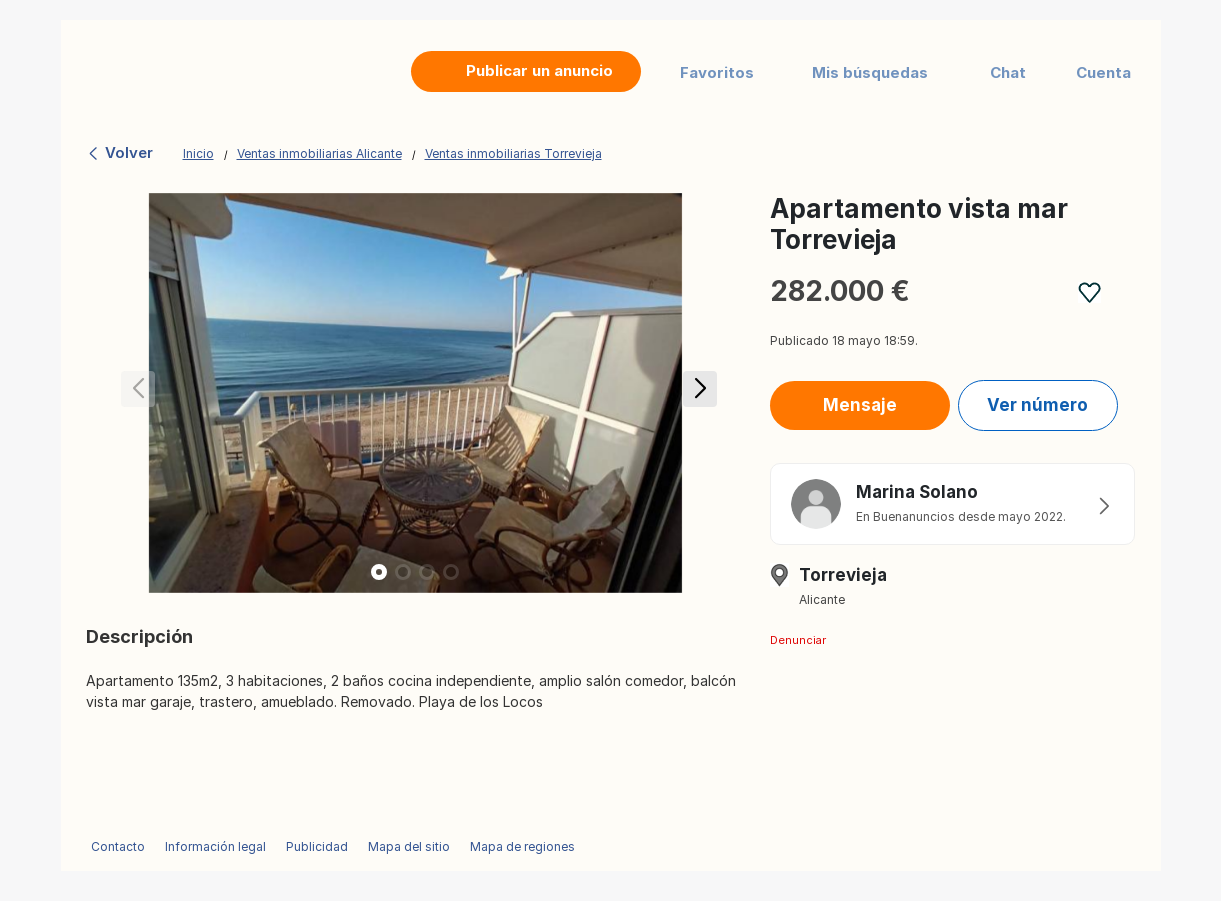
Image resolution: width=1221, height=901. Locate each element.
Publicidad (317, 846)
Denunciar (798, 640)
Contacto (118, 846)
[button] (696, 393)
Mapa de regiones (522, 846)
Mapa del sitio (409, 846)
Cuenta (1103, 72)
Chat (1008, 72)
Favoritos (717, 72)
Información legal (215, 846)
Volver (119, 152)
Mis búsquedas (870, 72)
